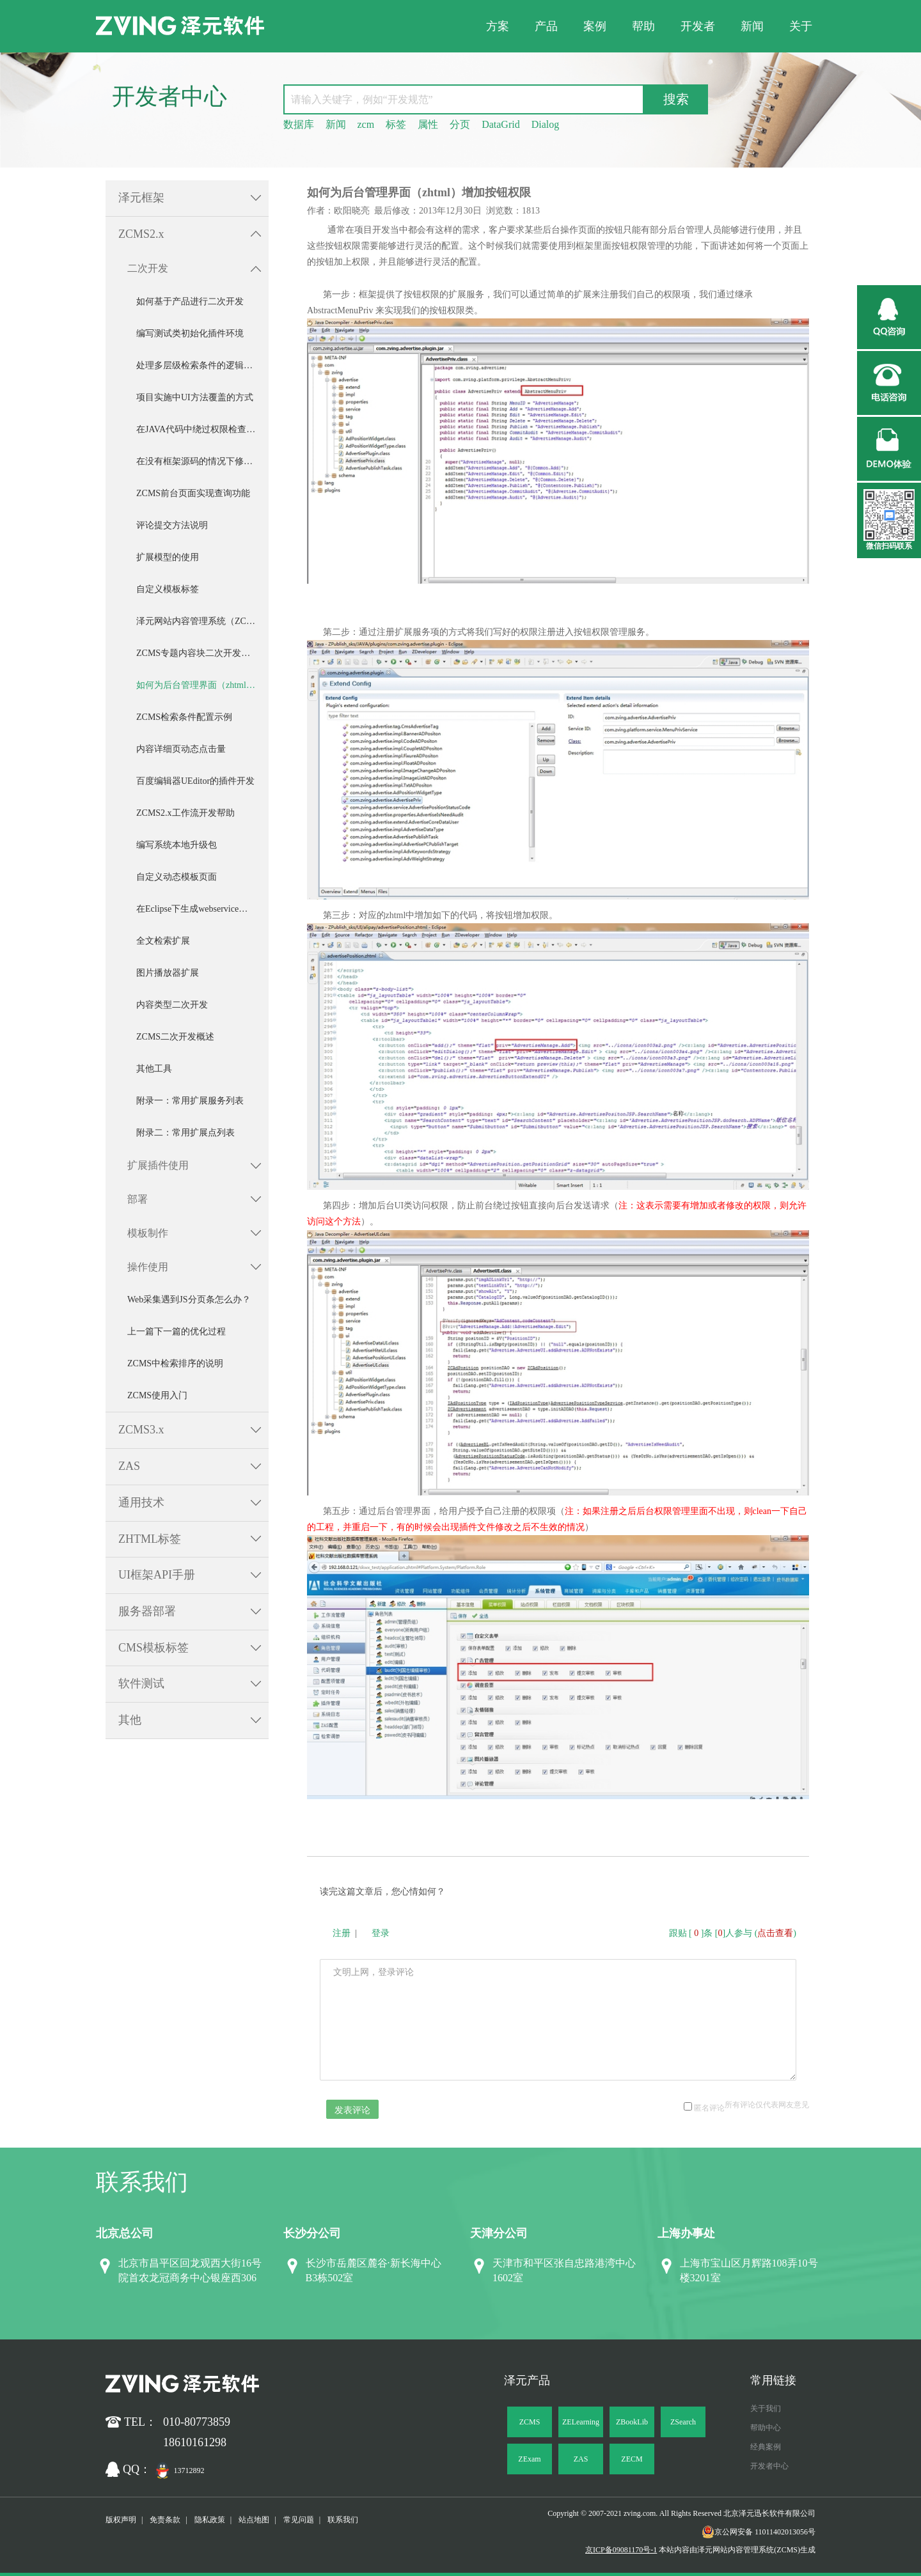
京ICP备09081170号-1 (621, 2549)
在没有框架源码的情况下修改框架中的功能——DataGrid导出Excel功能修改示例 (202, 461)
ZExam (529, 2459)
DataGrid (501, 124)
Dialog (545, 124)
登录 (381, 1933)
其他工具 (154, 1068)
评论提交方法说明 (172, 525)
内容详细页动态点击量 (181, 749)
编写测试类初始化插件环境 (190, 333)
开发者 (698, 26)
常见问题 (298, 2519)
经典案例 (765, 2446)
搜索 (676, 99)
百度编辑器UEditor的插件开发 (195, 781)
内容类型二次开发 (172, 1005)
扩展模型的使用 (167, 557)
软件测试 (141, 1683)
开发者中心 (769, 2466)
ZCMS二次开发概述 (175, 1037)
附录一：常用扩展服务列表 (190, 1100)
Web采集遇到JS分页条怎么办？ (189, 1299)
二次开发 (147, 268)
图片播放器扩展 (167, 973)
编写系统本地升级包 (176, 845)
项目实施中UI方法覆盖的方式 (194, 397)
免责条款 (165, 2519)
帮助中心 (765, 2427)
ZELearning (580, 2421)
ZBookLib (632, 2421)
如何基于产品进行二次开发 (190, 301)
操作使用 (147, 1266)
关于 (800, 26)
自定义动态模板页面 (176, 877)
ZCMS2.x (141, 234)
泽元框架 (141, 197)
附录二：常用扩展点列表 (185, 1132)
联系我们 (342, 2519)
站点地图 (254, 2519)
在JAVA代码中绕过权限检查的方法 (202, 429)
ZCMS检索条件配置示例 (184, 717)
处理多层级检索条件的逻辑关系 (199, 365)
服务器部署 (147, 1611)
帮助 (643, 26)
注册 (341, 1933)
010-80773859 (196, 2422)
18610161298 (194, 2442)
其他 (129, 1719)
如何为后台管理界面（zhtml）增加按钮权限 (202, 685)
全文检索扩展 (163, 941)
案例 (594, 26)
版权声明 (121, 2519)
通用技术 (141, 1502)
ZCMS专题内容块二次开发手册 (197, 653)
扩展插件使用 (158, 1165)
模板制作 (147, 1233)
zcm (366, 124)
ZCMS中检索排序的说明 (175, 1363)
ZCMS (529, 2421)
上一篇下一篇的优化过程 (176, 1331)
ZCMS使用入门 (157, 1395)
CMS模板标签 (153, 1647)
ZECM (631, 2459)
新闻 (752, 26)
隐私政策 (209, 2519)
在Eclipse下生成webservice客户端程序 (202, 909)
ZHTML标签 (149, 1539)
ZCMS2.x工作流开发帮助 (185, 813)
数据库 (298, 124)
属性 (428, 124)
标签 (396, 124)
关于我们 (765, 2408)
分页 (460, 124)
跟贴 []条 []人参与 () (733, 1933)
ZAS (129, 1466)
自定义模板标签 (167, 589)
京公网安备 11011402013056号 (758, 2531)
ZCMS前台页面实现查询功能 (193, 493)
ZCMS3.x (141, 1429)
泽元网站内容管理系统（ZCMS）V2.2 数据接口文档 (202, 621)
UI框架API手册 (156, 1574)
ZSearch (683, 2421)
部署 (137, 1199)
